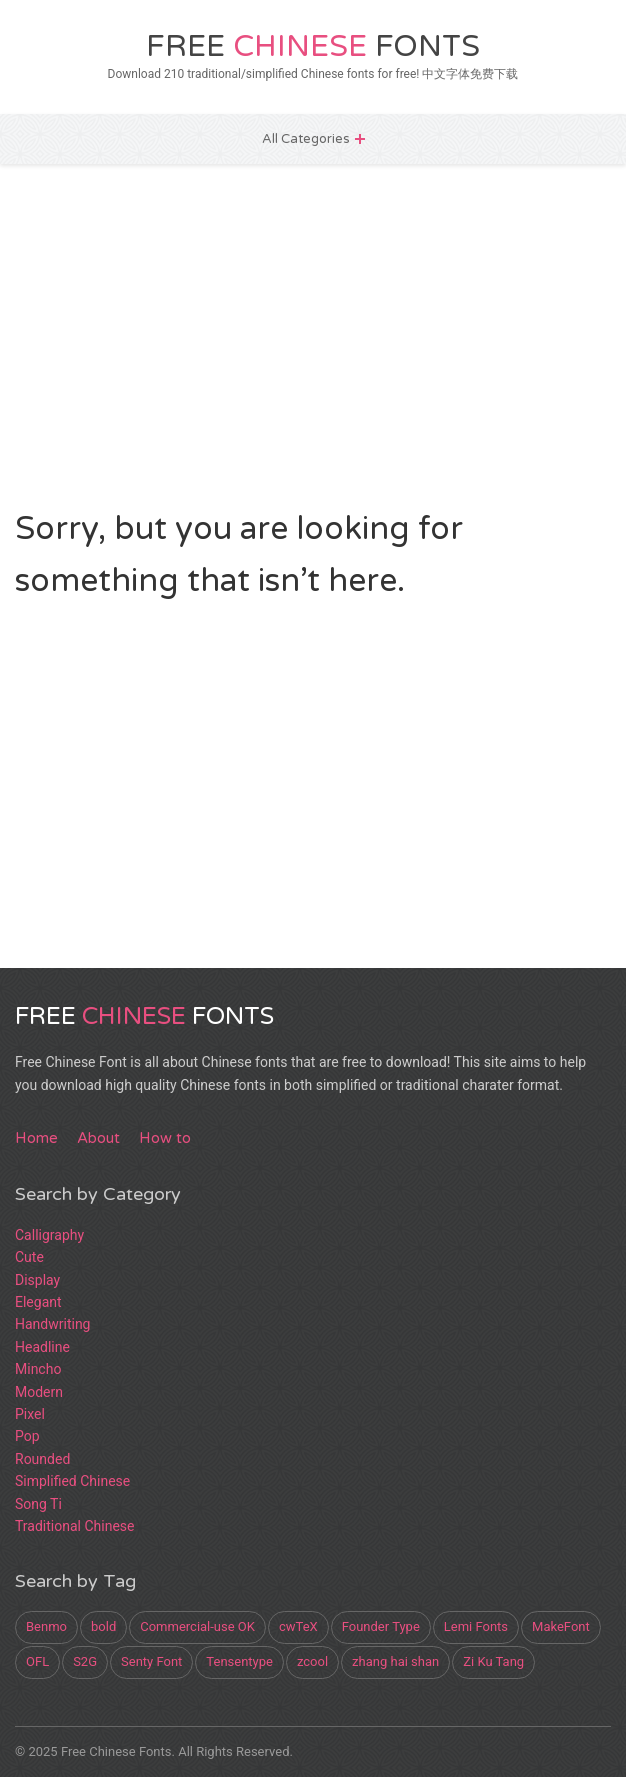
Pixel (30, 1414)
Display (37, 1280)
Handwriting (52, 1324)
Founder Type (381, 1626)
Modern (39, 1392)
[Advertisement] (313, 334)
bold (103, 1626)
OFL (37, 1661)
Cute (29, 1257)
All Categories (306, 139)
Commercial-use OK (197, 1626)
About (98, 1138)
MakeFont (561, 1626)
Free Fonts (313, 46)
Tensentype (239, 1661)
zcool (312, 1661)
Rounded (42, 1459)
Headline (42, 1347)
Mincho (38, 1369)
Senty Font (151, 1661)
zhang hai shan (395, 1661)
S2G (85, 1661)
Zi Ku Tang (493, 1661)
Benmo (46, 1626)
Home (36, 1138)
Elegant (38, 1302)
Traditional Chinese (74, 1526)
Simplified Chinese (72, 1481)
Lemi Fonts (476, 1626)
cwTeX (298, 1626)
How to (165, 1138)
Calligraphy (49, 1235)
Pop (27, 1436)
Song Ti (38, 1504)
